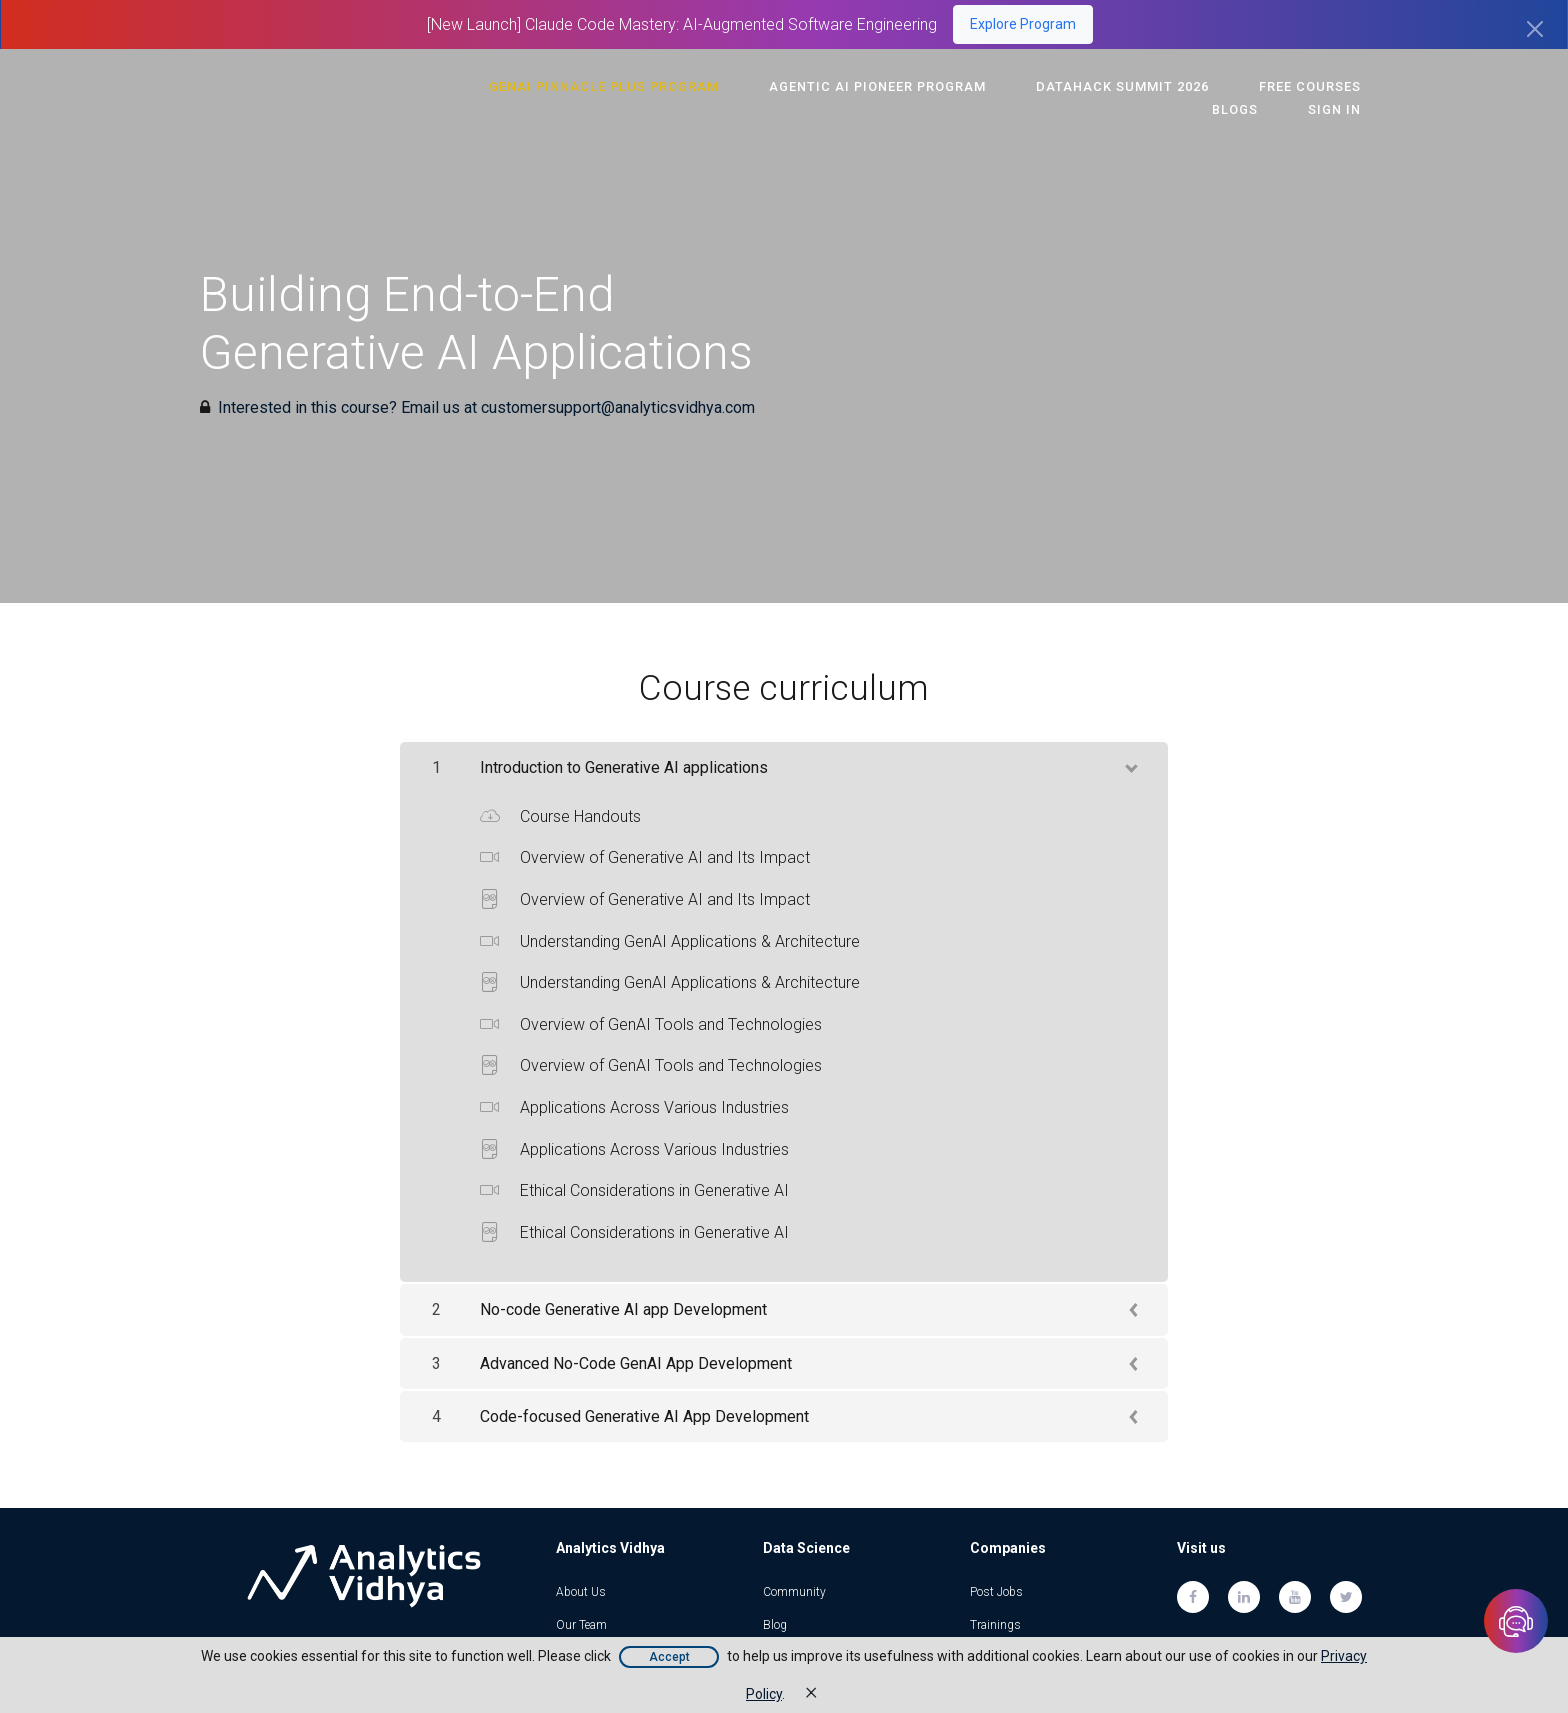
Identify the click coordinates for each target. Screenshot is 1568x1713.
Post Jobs (996, 1592)
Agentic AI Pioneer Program (830, 86)
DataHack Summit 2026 (1061, 86)
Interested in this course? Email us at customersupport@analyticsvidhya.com (486, 407)
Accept (669, 1657)
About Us (581, 1592)
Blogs (1345, 86)
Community (794, 1592)
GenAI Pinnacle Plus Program (571, 86)
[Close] (1535, 29)
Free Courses (1235, 86)
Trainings (995, 1625)
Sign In (1341, 109)
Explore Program (1023, 24)
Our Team (581, 1625)
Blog (775, 1625)
